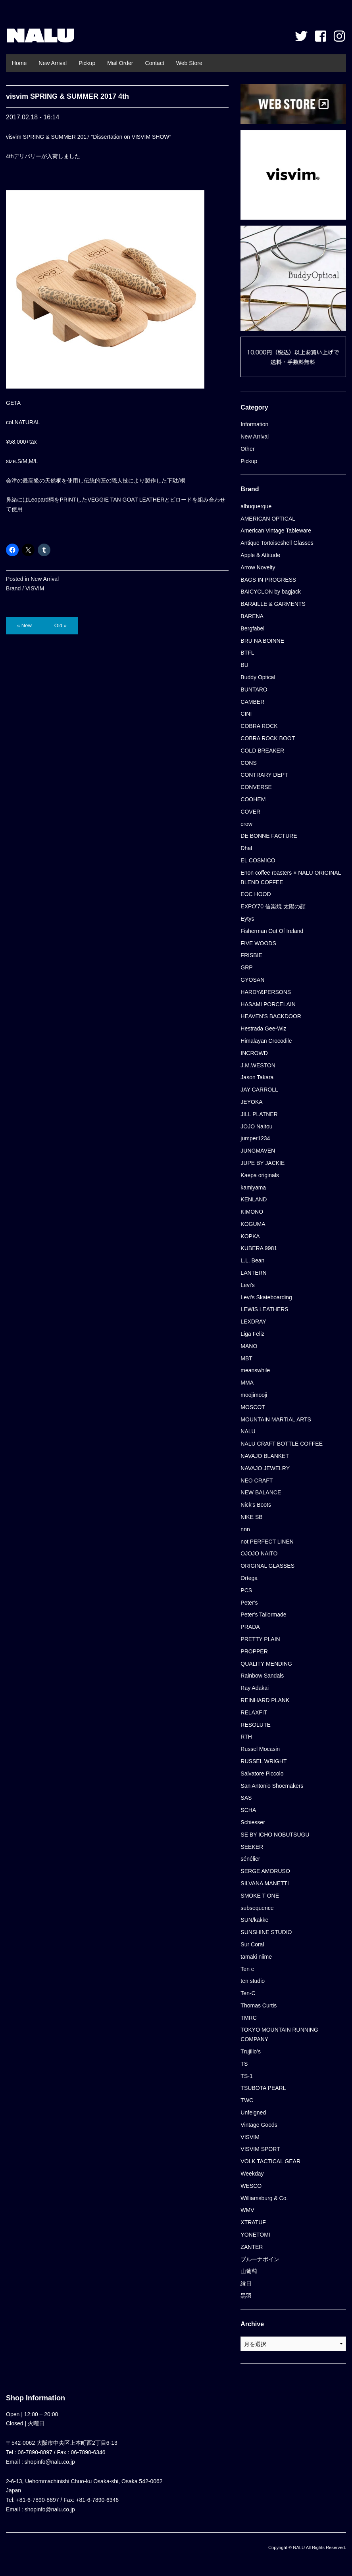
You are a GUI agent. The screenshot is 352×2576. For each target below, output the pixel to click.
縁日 (246, 2283)
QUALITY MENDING (266, 1664)
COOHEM (252, 799)
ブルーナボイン (259, 2259)
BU (244, 665)
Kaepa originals (259, 1175)
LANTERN (253, 1273)
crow (246, 824)
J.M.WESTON (257, 1065)
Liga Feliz (252, 1334)
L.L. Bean (252, 1260)
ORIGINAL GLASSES (267, 1566)
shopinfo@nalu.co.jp (50, 2462)
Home (19, 63)
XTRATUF (253, 2222)
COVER (250, 811)
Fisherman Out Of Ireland (271, 931)
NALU (40, 35)
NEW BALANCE (260, 1492)
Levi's (247, 1285)
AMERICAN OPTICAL (267, 518)
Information (254, 424)
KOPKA (250, 1236)
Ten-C (247, 1993)
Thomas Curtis (258, 2005)
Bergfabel (252, 628)
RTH (246, 1736)
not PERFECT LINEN (267, 1541)
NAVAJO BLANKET (264, 1456)
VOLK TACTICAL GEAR (270, 2161)
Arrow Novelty (257, 567)
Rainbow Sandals (262, 1675)
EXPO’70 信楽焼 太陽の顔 (272, 906)
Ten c (247, 1969)
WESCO (251, 2186)
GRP (246, 967)
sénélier (250, 1859)
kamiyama (253, 1187)
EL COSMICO (257, 860)
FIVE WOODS (258, 943)
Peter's (249, 1602)
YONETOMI (255, 2234)
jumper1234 (255, 1138)
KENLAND (253, 1199)
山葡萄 (248, 2271)
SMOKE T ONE (259, 1895)
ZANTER (251, 2247)
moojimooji (253, 1395)
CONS (248, 763)
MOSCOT (252, 1407)
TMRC (248, 2018)
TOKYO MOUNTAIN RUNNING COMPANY (279, 2034)
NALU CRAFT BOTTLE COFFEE (281, 1443)
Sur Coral (252, 1944)
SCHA (248, 1810)
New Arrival (52, 63)
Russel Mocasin (260, 1749)
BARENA (252, 616)
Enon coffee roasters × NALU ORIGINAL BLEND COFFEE (290, 877)
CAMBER (252, 702)
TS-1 (246, 2076)
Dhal (246, 848)
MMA (247, 1382)
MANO (248, 1346)
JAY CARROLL (259, 1089)
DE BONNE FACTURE (268, 836)
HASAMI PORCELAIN (267, 1004)
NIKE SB (251, 1517)
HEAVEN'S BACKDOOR (270, 1016)
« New (24, 625)
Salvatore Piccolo (261, 1773)
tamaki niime (256, 1957)
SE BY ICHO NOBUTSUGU (274, 1834)
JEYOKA (251, 1102)
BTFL (247, 652)
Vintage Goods (258, 2125)
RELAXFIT (253, 1712)
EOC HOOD (255, 894)
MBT (246, 1358)
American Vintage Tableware (275, 530)
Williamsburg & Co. (264, 2198)
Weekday (252, 2173)
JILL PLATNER (258, 1114)
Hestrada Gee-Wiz (263, 1028)
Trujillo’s (250, 2051)
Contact (154, 63)
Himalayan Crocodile (266, 1041)
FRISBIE (251, 955)
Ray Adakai (254, 1688)
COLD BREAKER (262, 750)
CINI (246, 714)
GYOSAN (252, 980)
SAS (246, 1798)
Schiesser (252, 1822)
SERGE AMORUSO (265, 1871)
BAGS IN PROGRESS (268, 579)
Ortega (249, 1578)
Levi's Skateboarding (266, 1297)
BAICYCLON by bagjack (270, 591)
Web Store (189, 63)
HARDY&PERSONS (265, 992)
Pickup (87, 63)
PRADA (250, 1627)
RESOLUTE (255, 1725)
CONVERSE (256, 787)
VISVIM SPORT (260, 2149)
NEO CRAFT (256, 1480)
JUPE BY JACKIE (262, 1163)
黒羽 (246, 2296)
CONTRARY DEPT (264, 775)
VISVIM (34, 588)
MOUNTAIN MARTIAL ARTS (275, 1419)
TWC (246, 2100)
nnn (245, 1529)
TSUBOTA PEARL (263, 2088)
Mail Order (120, 63)
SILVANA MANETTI (264, 1883)
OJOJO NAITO (258, 1553)
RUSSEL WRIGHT (263, 1761)
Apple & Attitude (260, 555)
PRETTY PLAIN (260, 1639)
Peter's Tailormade (263, 1614)
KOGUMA (252, 1224)
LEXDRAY (253, 1321)
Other (247, 449)
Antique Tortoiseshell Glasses (276, 543)
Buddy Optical (257, 677)
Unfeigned (253, 2112)
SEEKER (251, 1847)
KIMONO (251, 1212)
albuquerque (255, 506)
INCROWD (253, 1053)
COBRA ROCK (258, 726)
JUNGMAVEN (257, 1150)
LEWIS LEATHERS (264, 1309)
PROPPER (253, 1651)
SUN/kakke (254, 1920)
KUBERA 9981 (258, 1248)
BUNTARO (253, 689)
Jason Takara (256, 1077)
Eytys (247, 918)
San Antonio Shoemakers (271, 1786)
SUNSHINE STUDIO (266, 1932)
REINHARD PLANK (264, 1700)
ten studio (252, 1981)
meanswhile (255, 1370)
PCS (246, 1590)
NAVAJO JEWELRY (265, 1468)
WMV (247, 2210)
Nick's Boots (255, 1505)
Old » (60, 625)
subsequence (256, 1908)
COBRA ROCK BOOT (267, 738)
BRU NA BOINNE (262, 641)
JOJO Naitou (256, 1126)
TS (244, 2064)
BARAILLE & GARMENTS (272, 604)
